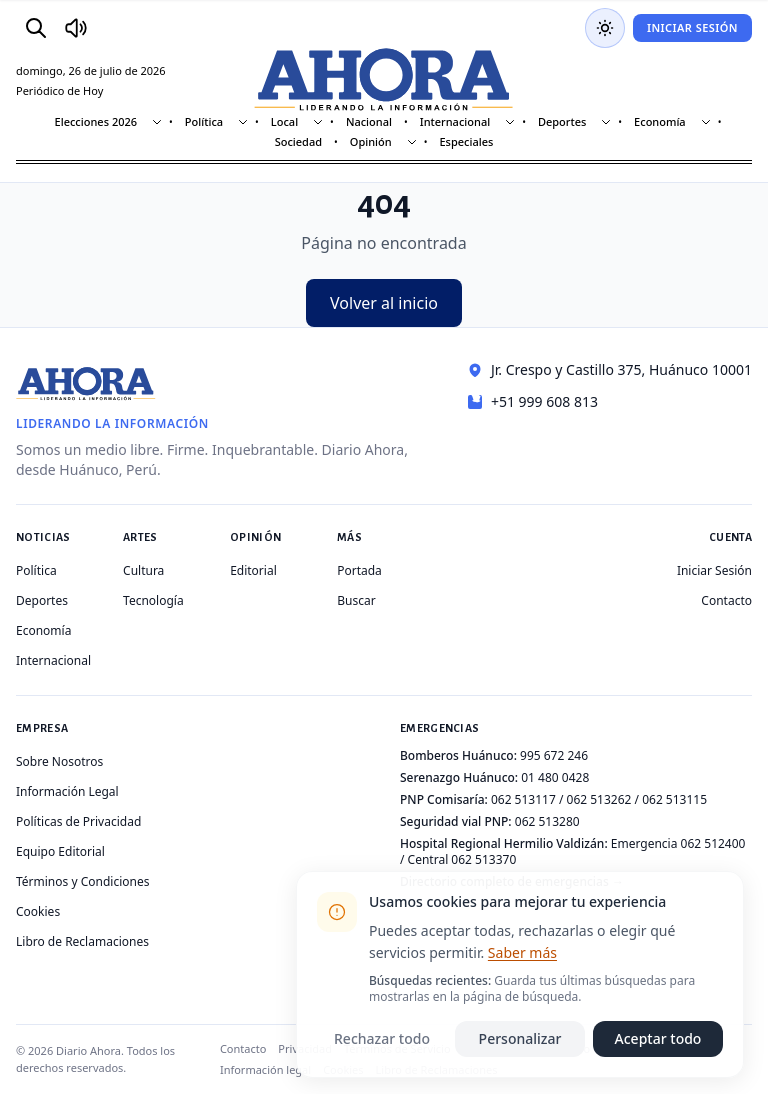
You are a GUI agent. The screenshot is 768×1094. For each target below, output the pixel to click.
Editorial (253, 570)
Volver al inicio (384, 303)
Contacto (726, 600)
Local (284, 121)
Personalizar (520, 1038)
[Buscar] (36, 28)
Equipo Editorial (60, 851)
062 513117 (523, 799)
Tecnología (153, 600)
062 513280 (547, 821)
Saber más (522, 952)
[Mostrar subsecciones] (157, 122)
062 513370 (483, 859)
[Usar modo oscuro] (605, 28)
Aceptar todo (658, 1038)
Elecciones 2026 (96, 121)
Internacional (455, 121)
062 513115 (674, 799)
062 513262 (599, 799)
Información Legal (67, 791)
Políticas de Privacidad (78, 821)
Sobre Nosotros (59, 761)
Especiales (466, 141)
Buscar (356, 600)
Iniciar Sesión (692, 27)
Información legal (265, 1069)
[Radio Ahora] (76, 28)
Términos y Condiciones (82, 881)
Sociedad (298, 141)
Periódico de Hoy (59, 90)
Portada (359, 570)
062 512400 (713, 843)
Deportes (562, 121)
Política (204, 121)
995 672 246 (554, 755)
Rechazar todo (382, 1038)
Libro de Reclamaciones (82, 941)
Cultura (143, 570)
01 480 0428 (555, 777)
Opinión (371, 141)
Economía (660, 121)
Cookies (38, 911)
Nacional (369, 121)
